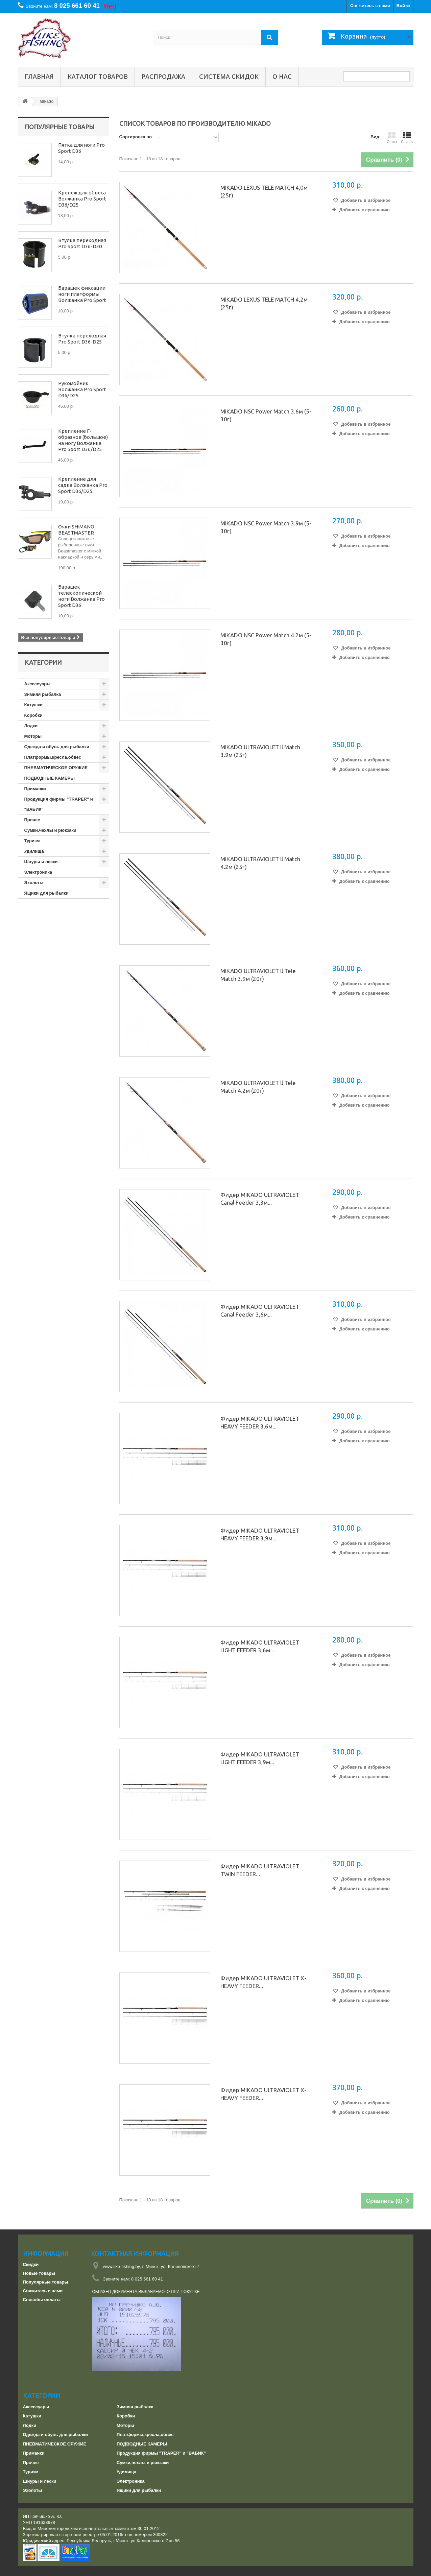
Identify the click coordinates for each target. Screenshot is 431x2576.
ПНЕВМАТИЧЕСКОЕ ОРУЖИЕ (56, 767)
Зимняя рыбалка (42, 694)
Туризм (32, 840)
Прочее (32, 819)
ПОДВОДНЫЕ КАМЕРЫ (49, 778)
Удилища (34, 851)
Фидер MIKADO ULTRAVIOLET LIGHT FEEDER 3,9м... (259, 1758)
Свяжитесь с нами (370, 5)
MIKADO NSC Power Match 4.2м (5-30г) (265, 639)
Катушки (33, 704)
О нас (282, 76)
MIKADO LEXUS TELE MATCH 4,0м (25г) (264, 191)
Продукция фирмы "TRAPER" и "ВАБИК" (58, 804)
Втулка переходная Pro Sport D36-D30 (82, 243)
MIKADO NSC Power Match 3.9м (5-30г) (265, 527)
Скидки (31, 2264)
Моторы (33, 736)
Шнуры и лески (41, 861)
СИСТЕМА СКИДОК (229, 76)
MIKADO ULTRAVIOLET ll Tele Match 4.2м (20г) (258, 1087)
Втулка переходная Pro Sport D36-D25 (82, 339)
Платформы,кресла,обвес (52, 757)
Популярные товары (59, 126)
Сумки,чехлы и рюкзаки (50, 830)
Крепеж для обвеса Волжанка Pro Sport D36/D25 (82, 199)
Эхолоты (34, 882)
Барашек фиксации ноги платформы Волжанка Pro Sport (82, 294)
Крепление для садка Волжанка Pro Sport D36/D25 (82, 485)
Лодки (31, 725)
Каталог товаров (98, 76)
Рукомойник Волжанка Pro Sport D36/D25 (82, 389)
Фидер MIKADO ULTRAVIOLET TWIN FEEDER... (259, 1870)
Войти (403, 5)
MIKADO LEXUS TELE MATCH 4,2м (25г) (264, 303)
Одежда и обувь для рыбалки (56, 746)
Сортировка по (135, 136)
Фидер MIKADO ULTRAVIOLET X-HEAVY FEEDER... (263, 1982)
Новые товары (39, 2273)
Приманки (35, 788)
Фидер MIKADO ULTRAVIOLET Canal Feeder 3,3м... (259, 1198)
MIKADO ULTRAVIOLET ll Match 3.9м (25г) (260, 751)
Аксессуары (37, 683)
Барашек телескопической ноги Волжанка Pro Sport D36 (81, 596)
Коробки (33, 715)
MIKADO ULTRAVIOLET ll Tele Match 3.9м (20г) (258, 975)
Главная (39, 76)
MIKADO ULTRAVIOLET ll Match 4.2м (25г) (260, 863)
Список (407, 138)
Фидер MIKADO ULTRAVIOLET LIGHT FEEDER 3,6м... (259, 1646)
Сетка (392, 138)
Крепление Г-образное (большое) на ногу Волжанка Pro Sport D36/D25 (83, 440)
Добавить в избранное (365, 200)
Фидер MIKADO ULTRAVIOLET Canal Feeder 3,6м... (259, 1310)
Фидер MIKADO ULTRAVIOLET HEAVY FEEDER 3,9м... (259, 1534)
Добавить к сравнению (364, 209)
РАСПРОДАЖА (163, 76)
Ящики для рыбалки (46, 893)
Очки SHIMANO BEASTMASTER (76, 530)
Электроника (38, 872)
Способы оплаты (42, 2299)
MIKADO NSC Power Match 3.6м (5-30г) (265, 415)
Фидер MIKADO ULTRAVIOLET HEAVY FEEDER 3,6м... (259, 1422)
